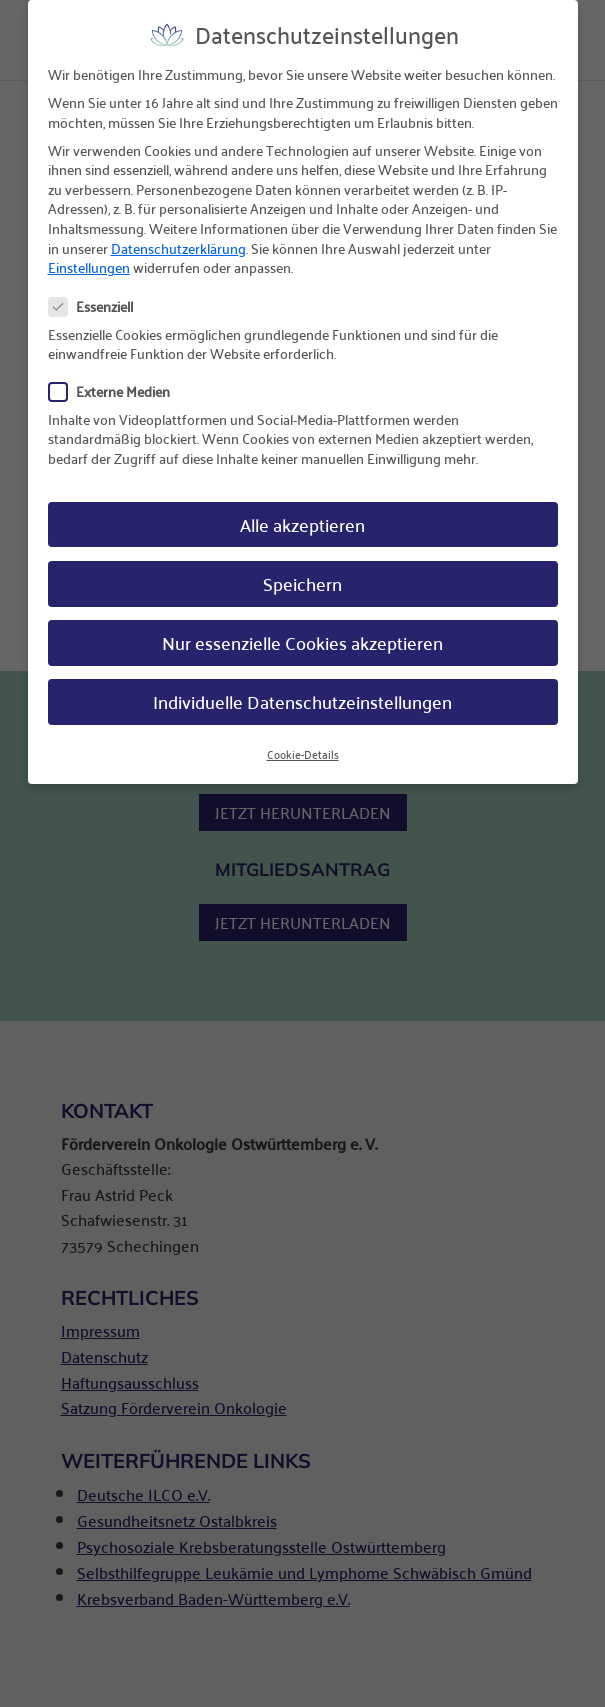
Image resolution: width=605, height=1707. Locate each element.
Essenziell (99, 291)
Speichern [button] (302, 567)
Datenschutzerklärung (178, 232)
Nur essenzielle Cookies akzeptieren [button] (302, 626)
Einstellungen (89, 251)
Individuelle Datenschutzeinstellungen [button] (302, 685)
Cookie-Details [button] (303, 738)
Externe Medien (117, 376)
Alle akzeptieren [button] (302, 508)
